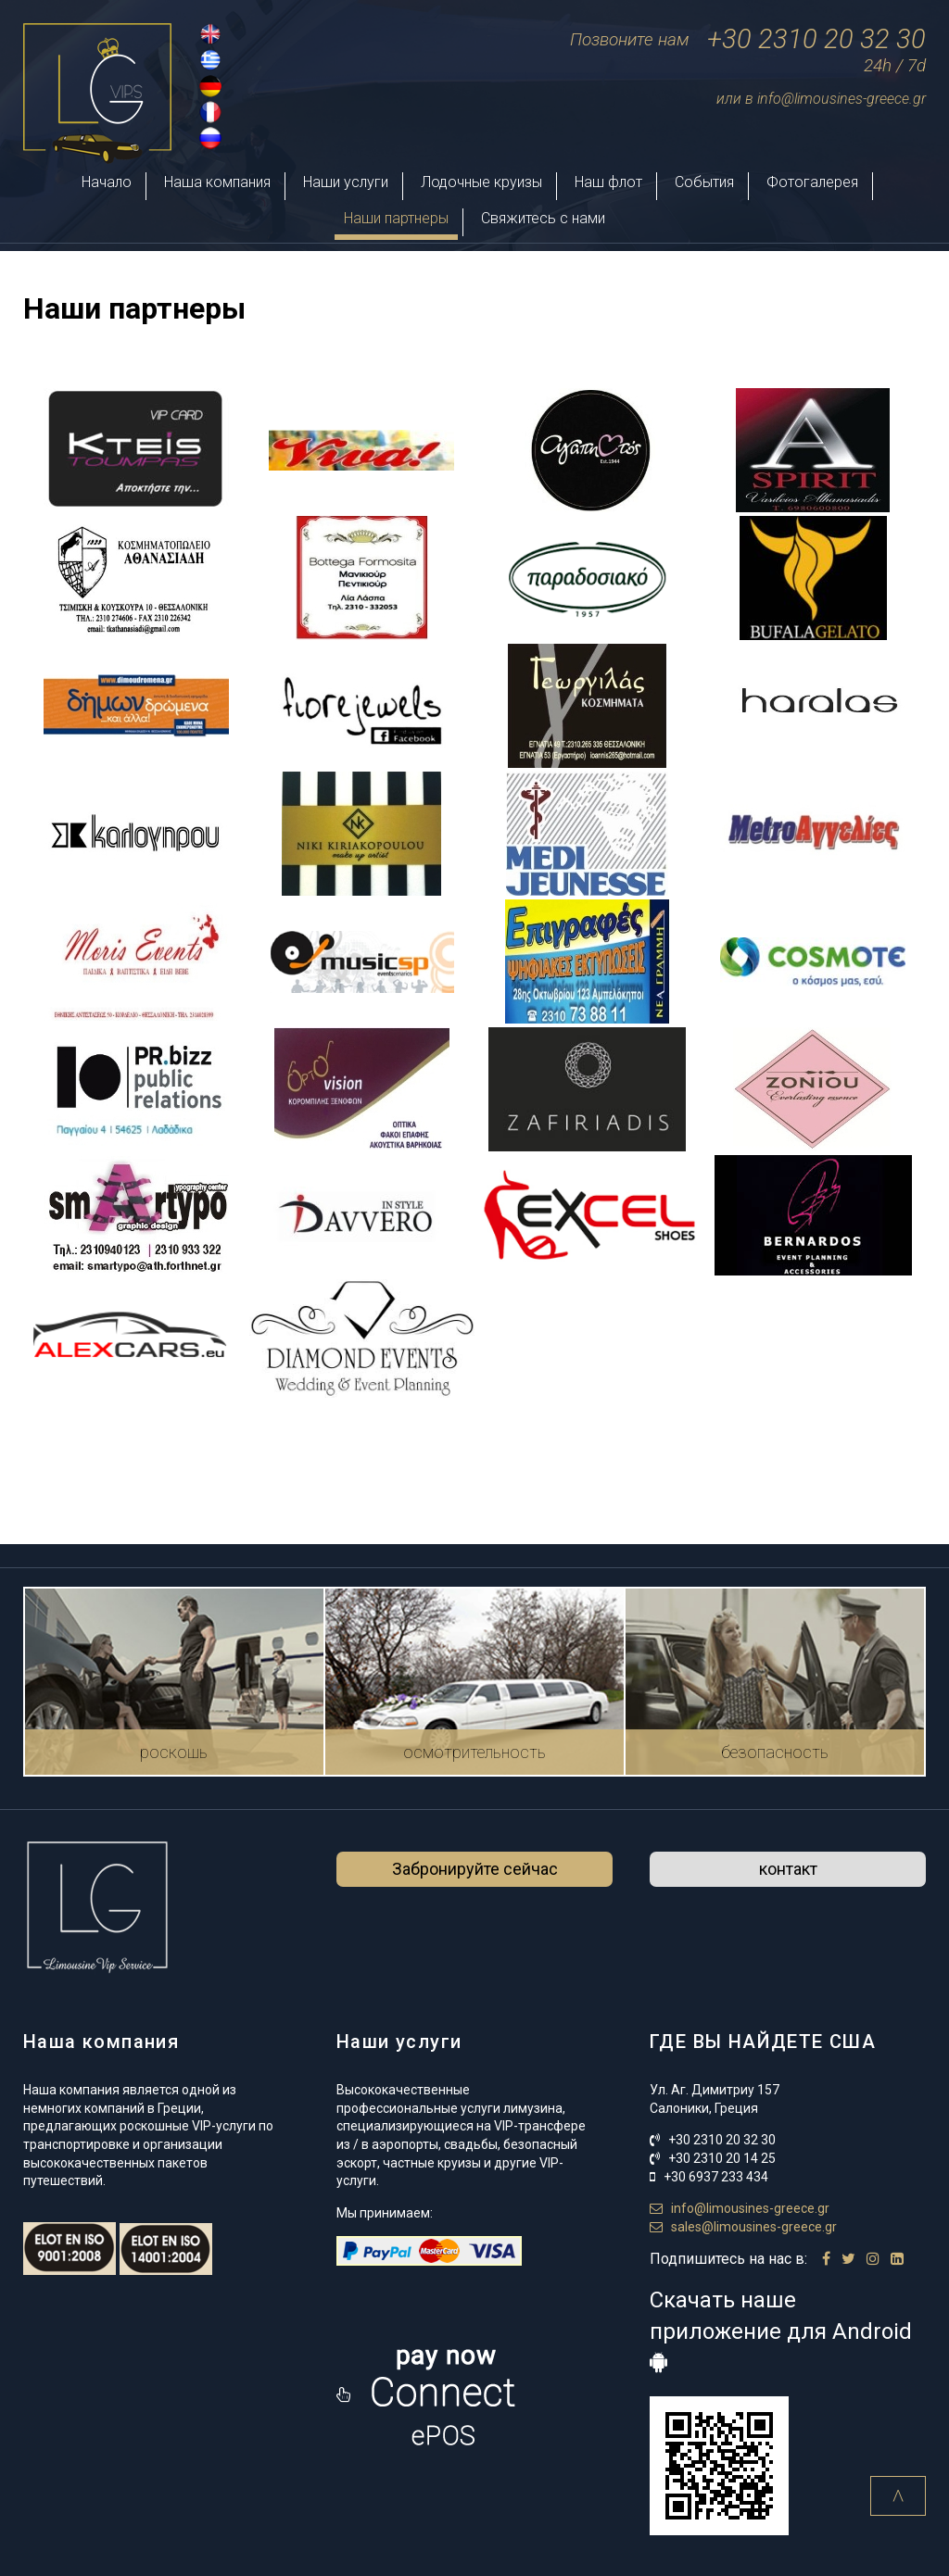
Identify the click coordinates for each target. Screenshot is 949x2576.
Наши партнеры (396, 218)
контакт (788, 1869)
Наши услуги (345, 182)
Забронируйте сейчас (475, 1869)
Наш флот (608, 182)
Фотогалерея (812, 182)
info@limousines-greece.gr (739, 2208)
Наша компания (217, 182)
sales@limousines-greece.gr (743, 2226)
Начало (107, 182)
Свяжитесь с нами (543, 218)
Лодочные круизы (481, 182)
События (704, 182)
